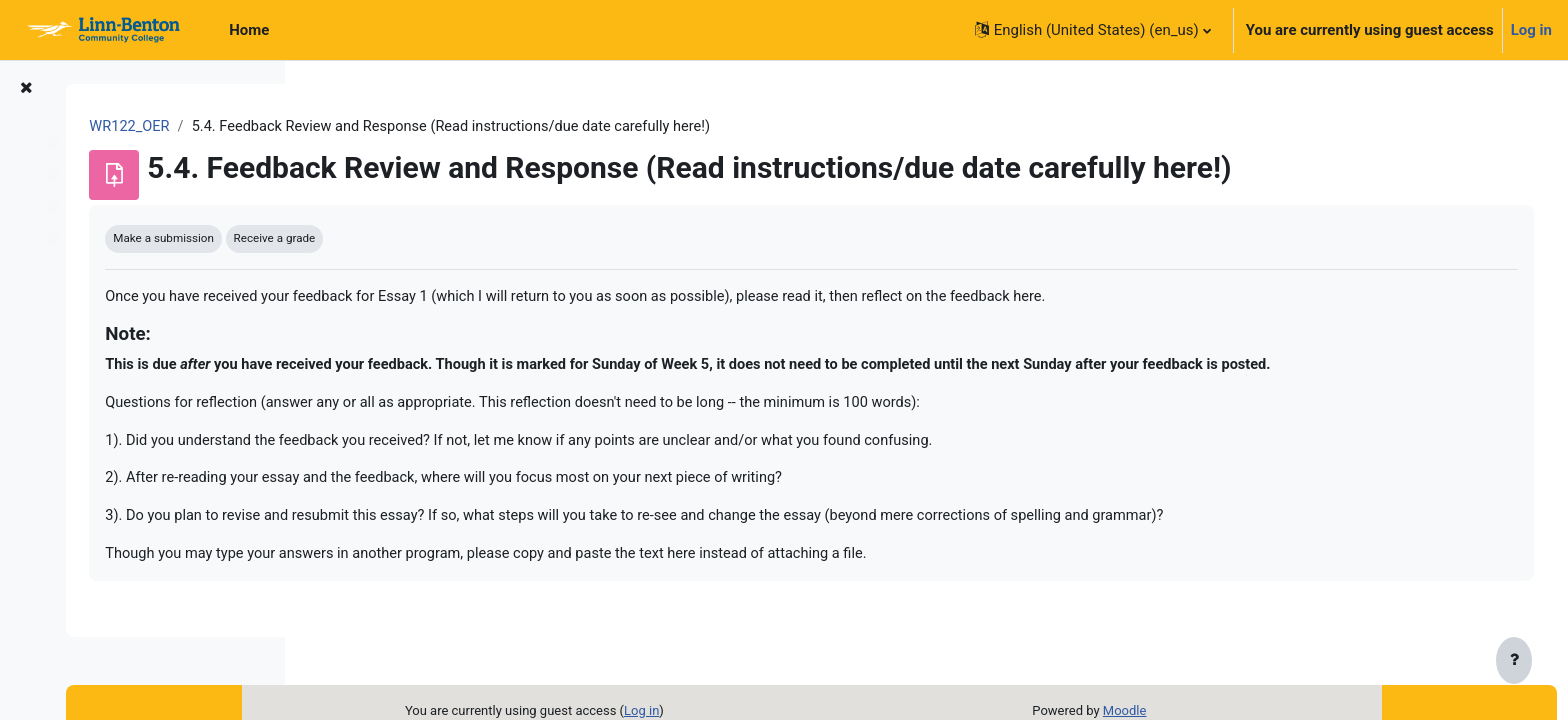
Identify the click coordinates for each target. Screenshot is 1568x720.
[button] (1093, 30)
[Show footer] (1514, 662)
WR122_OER (365, 127)
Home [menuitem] (249, 30)
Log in (1531, 30)
